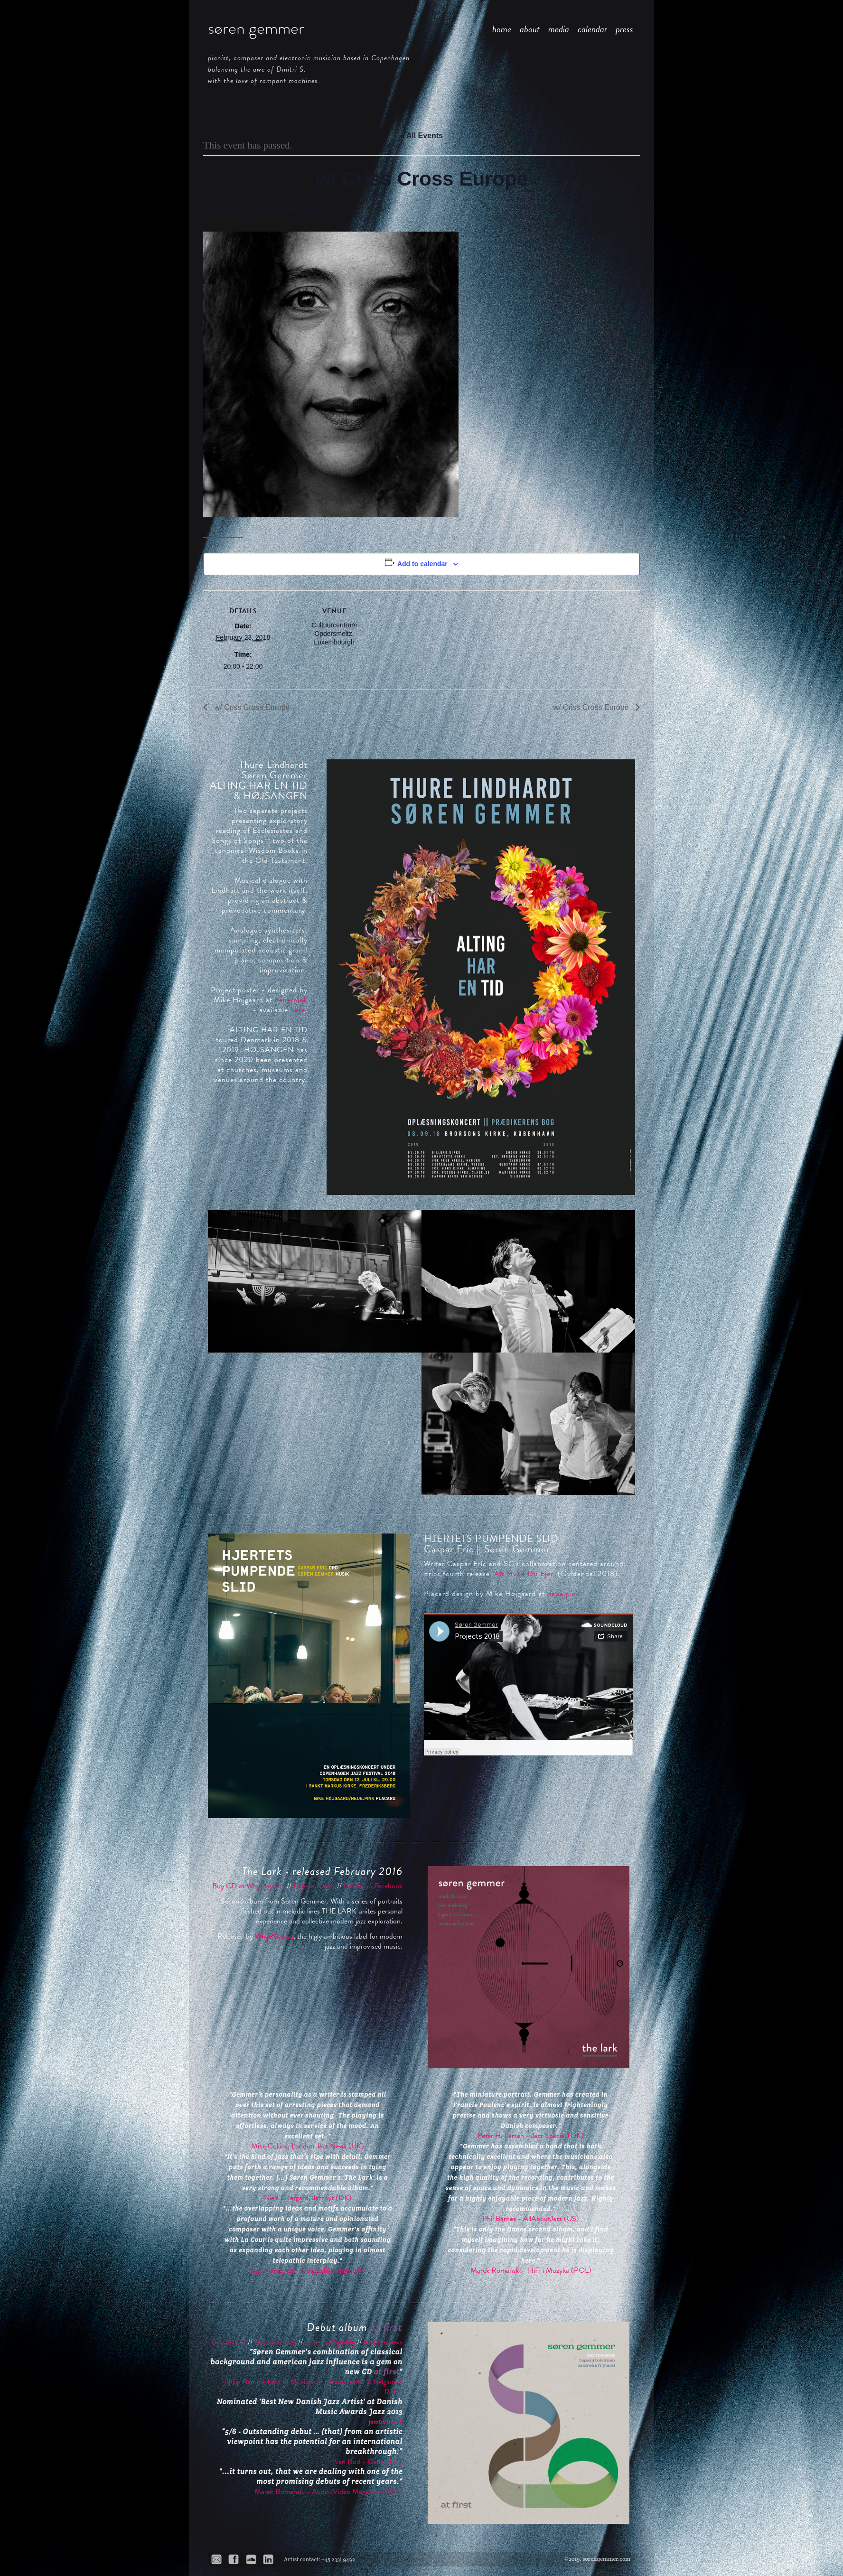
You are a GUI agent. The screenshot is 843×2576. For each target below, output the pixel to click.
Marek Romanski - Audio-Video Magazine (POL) (328, 2491)
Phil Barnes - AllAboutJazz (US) (530, 2218)
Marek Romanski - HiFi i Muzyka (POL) (530, 2270)
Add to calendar (422, 564)
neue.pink (291, 1000)
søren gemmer (256, 28)
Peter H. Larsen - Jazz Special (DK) (531, 2135)
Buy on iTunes (314, 1886)
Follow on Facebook (373, 1886)
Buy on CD (229, 2342)
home (501, 29)
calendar (592, 29)
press (624, 29)
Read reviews (383, 2342)
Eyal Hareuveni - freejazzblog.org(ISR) (307, 2270)
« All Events (421, 135)
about (530, 29)
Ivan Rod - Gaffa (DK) (368, 2461)
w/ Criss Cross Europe (251, 707)
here (297, 1010)
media (558, 29)
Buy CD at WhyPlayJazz (248, 1886)
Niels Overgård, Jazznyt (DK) (308, 2197)
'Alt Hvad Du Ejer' (523, 1573)
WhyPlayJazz (274, 1936)
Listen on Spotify (330, 2342)
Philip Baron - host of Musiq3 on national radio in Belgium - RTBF (313, 2387)
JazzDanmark (386, 2422)
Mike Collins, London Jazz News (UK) (307, 2146)
